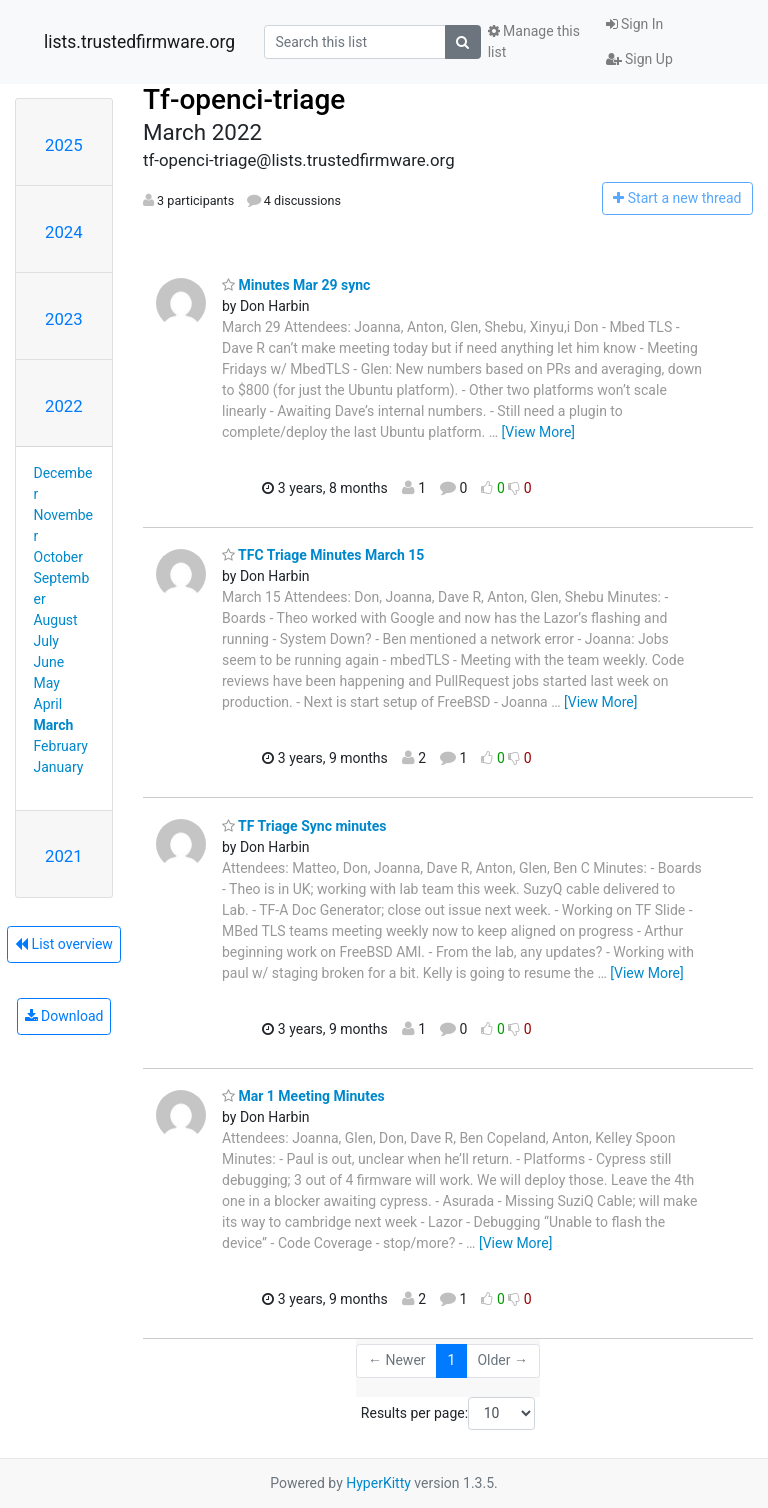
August (56, 620)
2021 (64, 856)
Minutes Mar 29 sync (296, 285)
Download (64, 1016)
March (54, 725)
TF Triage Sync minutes (304, 826)
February (61, 746)
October (58, 557)
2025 (64, 145)
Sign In (635, 24)
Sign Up (639, 59)
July (46, 641)
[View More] (538, 432)
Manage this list (534, 41)
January (59, 767)
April (48, 704)
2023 (64, 319)
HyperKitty (378, 1483)
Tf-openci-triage (244, 99)
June (49, 662)
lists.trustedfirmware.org (139, 42)
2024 (64, 232)
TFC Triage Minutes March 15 (323, 555)
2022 (64, 406)
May (47, 683)
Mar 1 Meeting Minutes (303, 1096)
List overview (64, 944)
